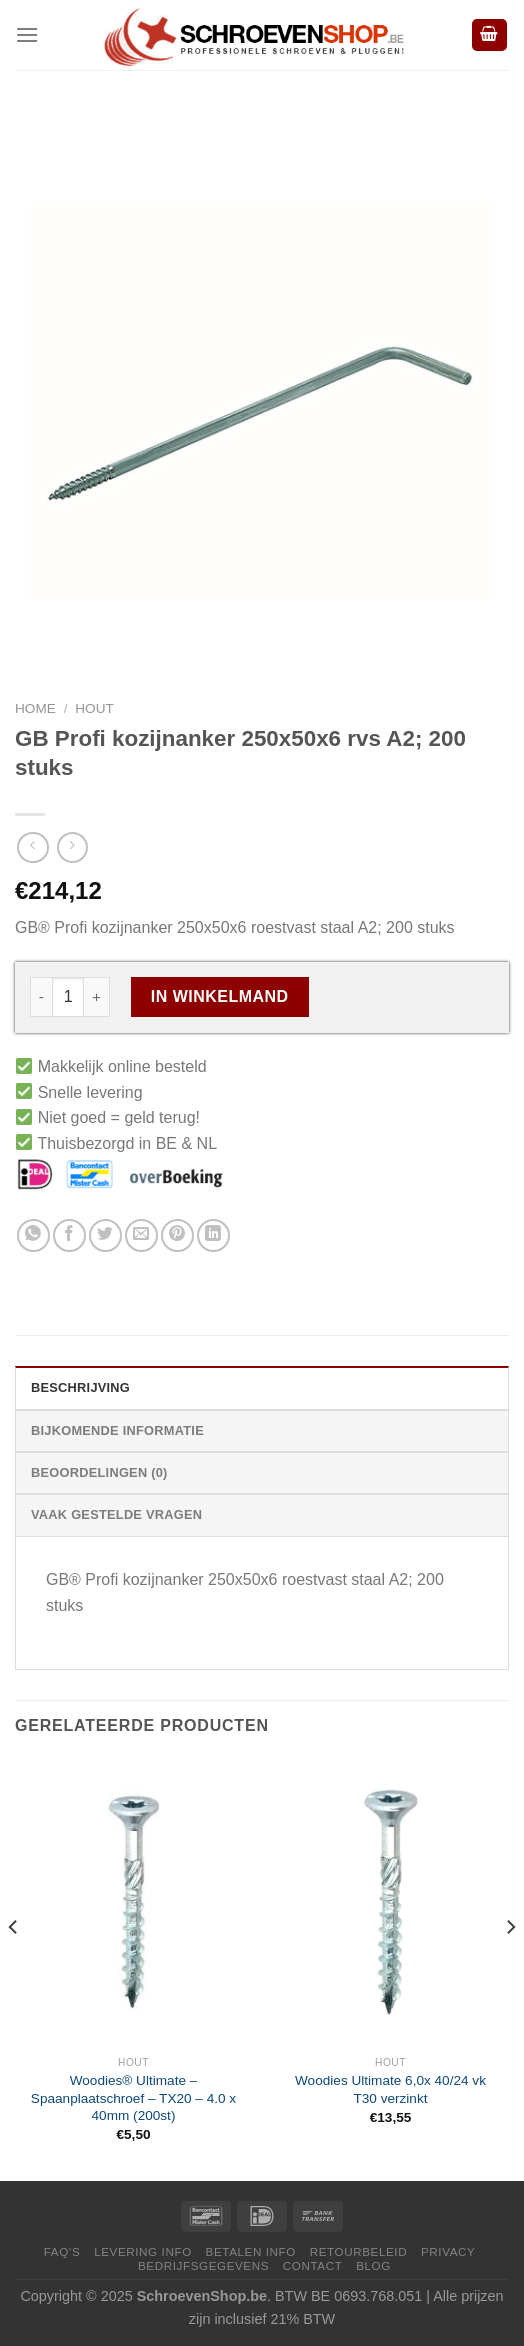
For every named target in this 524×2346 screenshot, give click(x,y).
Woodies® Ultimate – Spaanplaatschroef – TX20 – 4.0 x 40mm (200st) (133, 2098)
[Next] (510, 1967)
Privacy (448, 2251)
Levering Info (143, 2251)
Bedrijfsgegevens (203, 2265)
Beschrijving (80, 1387)
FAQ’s (62, 2251)
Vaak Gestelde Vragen (116, 1514)
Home (35, 708)
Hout (94, 708)
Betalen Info (251, 2251)
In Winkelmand (220, 996)
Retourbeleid (358, 2251)
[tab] (262, 1387)
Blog (373, 2265)
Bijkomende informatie (117, 1430)
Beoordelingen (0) (99, 1472)
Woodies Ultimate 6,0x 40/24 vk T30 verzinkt (390, 2089)
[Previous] (14, 1967)
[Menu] (27, 34)
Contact (313, 2265)
